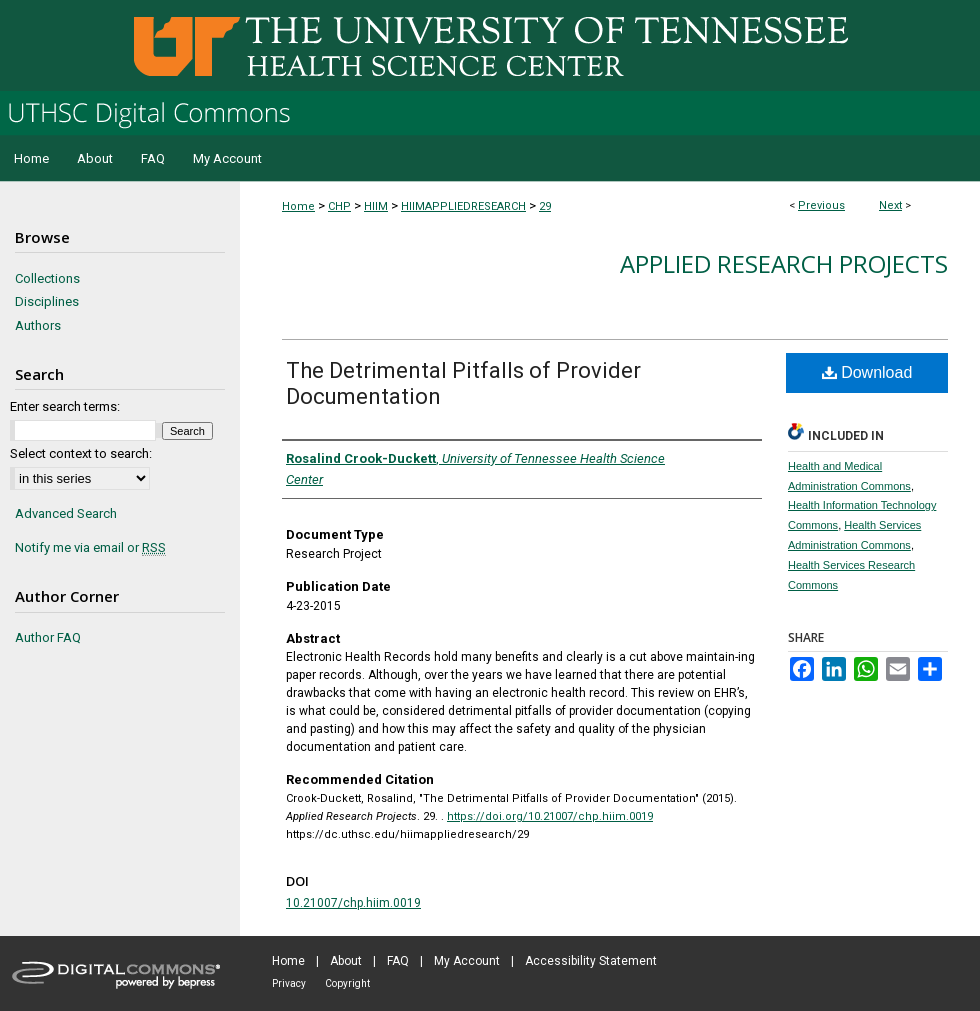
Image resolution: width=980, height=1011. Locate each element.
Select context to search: (81, 453)
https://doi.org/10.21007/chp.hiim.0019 (550, 816)
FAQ (398, 961)
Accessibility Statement (591, 961)
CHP (339, 206)
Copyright (347, 983)
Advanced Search (66, 513)
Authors (38, 325)
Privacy (289, 983)
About (346, 961)
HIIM (376, 206)
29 (545, 206)
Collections (47, 278)
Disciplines (47, 301)
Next (890, 205)
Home (298, 206)
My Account (467, 961)
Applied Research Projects (784, 263)
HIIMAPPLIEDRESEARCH (463, 206)
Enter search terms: (65, 406)
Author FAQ (48, 637)
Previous (821, 205)
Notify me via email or (90, 548)
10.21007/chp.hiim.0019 (353, 903)
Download (867, 372)
